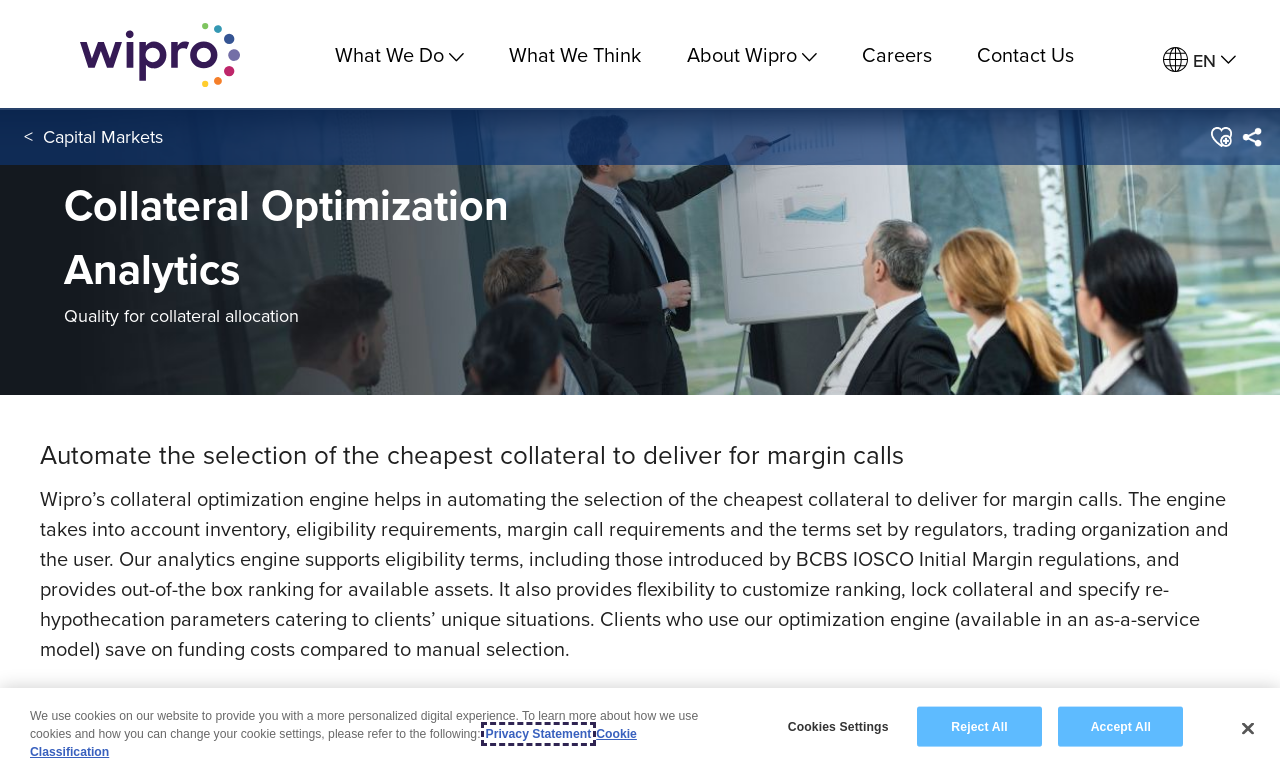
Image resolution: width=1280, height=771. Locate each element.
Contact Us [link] (1025, 54)
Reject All (979, 726)
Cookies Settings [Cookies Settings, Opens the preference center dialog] (838, 726)
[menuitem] (1199, 60)
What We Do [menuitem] (399, 54)
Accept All (1121, 726)
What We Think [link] (575, 54)
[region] (640, 729)
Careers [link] (897, 54)
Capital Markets (103, 138)
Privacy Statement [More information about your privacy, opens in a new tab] (539, 734)
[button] (1219, 139)
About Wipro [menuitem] (752, 54)
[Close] (1248, 728)
